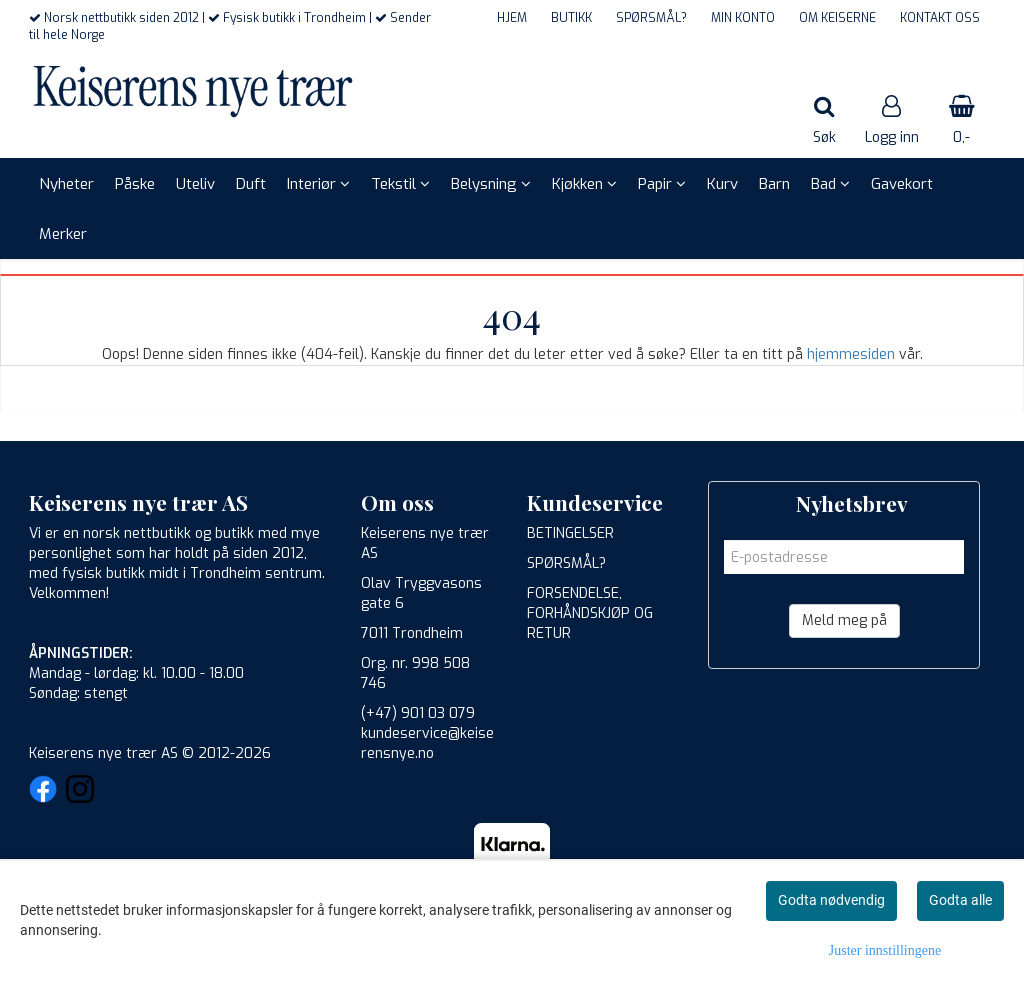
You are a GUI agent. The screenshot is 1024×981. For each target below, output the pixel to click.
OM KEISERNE (837, 18)
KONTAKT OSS (940, 18)
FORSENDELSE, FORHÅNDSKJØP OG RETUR (590, 613)
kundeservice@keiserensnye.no (427, 743)
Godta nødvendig (831, 900)
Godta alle (960, 900)
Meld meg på (844, 620)
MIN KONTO (743, 18)
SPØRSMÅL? (651, 18)
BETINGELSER (570, 533)
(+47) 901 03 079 (418, 713)
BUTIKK (571, 18)
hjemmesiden (851, 354)
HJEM (512, 18)
